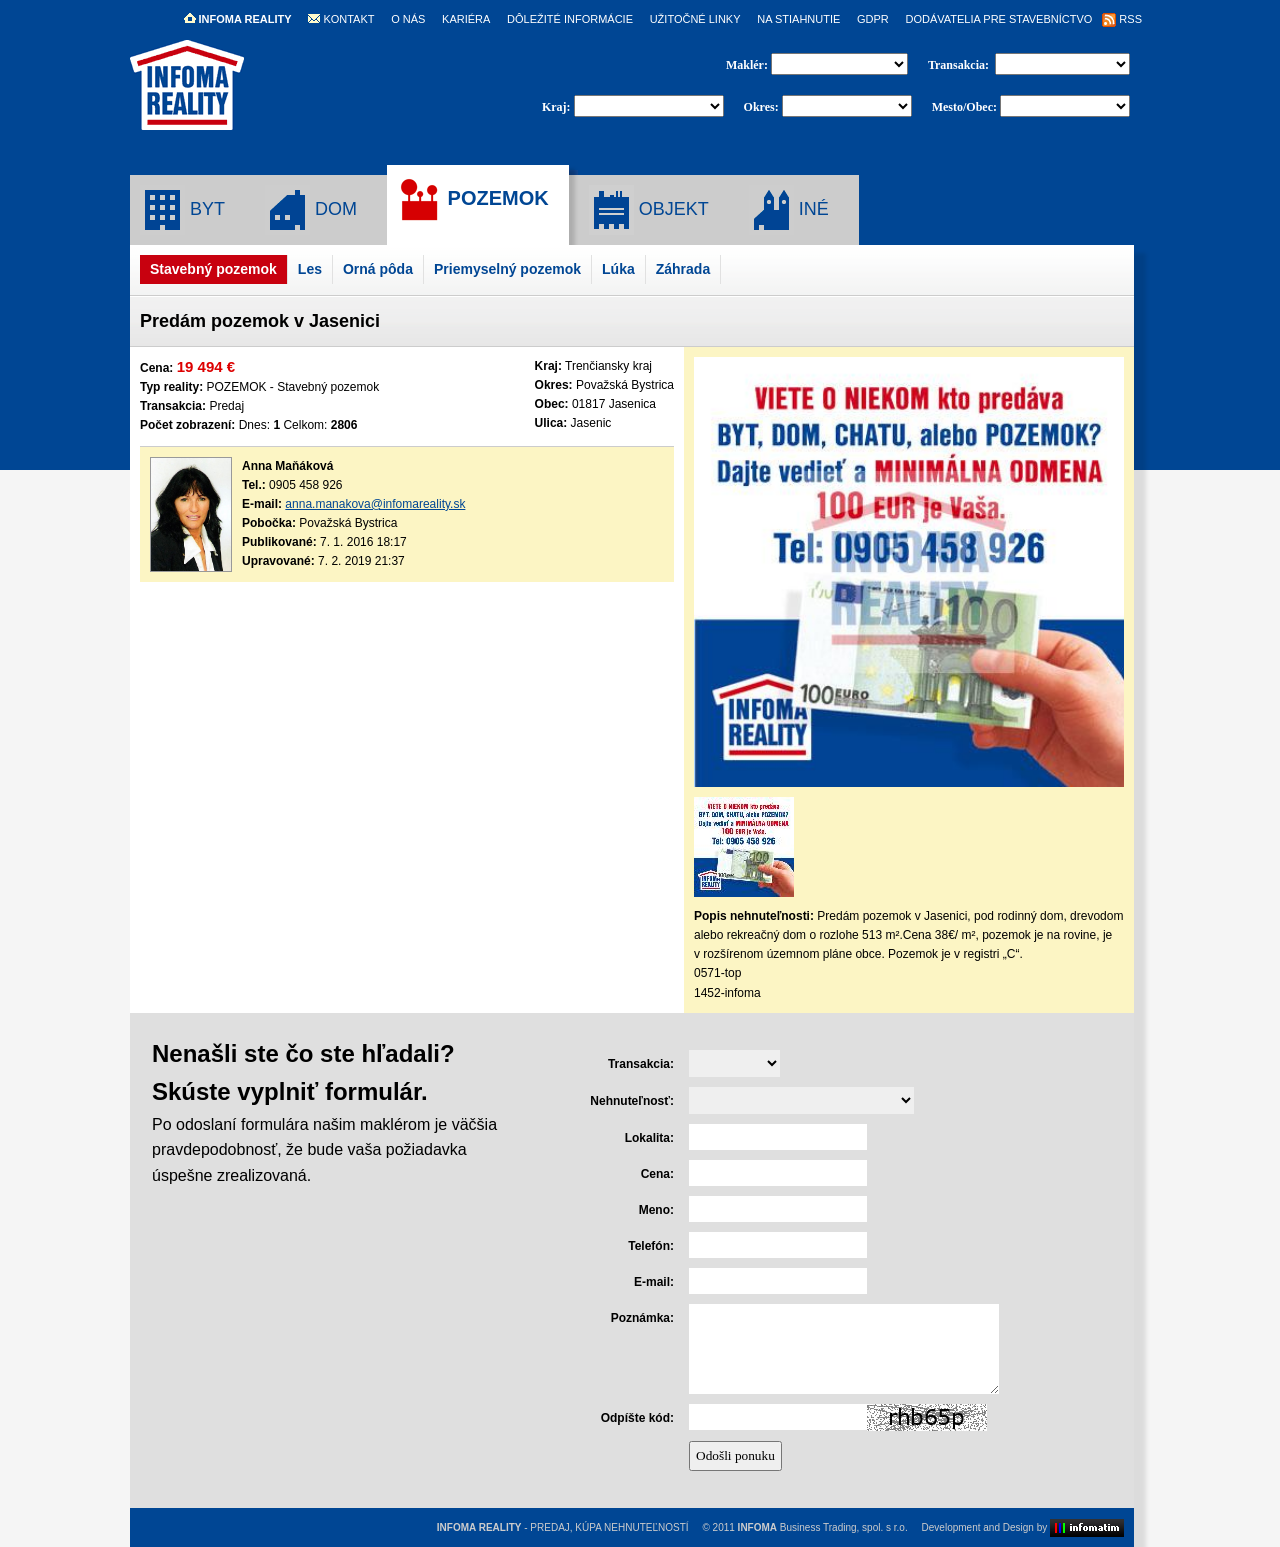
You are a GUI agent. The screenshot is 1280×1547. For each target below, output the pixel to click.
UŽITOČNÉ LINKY (695, 19)
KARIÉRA (466, 19)
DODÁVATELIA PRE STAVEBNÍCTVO (998, 19)
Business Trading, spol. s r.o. (823, 1527)
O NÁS (408, 19)
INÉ (789, 210)
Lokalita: (649, 1138)
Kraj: (556, 107)
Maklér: (748, 65)
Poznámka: (642, 1318)
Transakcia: (960, 65)
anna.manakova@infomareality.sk (375, 504)
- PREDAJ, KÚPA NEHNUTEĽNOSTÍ (563, 1527)
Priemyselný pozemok (507, 269)
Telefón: (651, 1246)
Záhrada (683, 269)
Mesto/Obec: (964, 107)
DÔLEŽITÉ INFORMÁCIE (570, 19)
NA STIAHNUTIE (798, 19)
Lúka (618, 269)
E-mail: (654, 1282)
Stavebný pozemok (213, 269)
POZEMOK (473, 200)
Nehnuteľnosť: (632, 1101)
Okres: (761, 107)
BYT (182, 210)
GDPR (873, 19)
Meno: (656, 1210)
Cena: (657, 1174)
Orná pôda (378, 269)
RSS (1122, 19)
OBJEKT (649, 210)
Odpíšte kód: (637, 1418)
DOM (311, 210)
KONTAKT (341, 19)
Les (310, 269)
